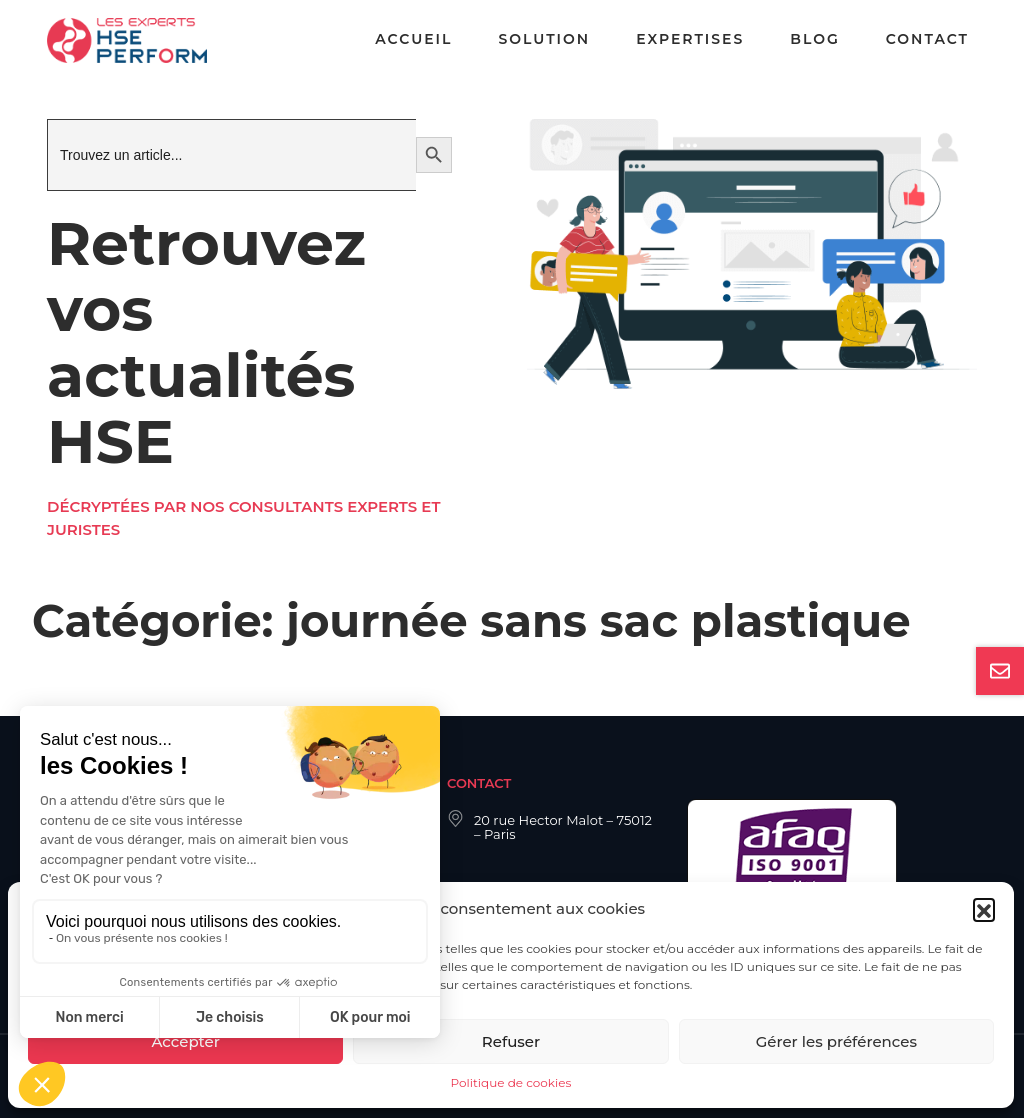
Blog (814, 39)
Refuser (511, 1041)
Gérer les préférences (836, 1041)
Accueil (413, 39)
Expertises (690, 39)
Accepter (185, 1041)
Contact (927, 39)
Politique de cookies (511, 1082)
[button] (984, 909)
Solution (544, 39)
